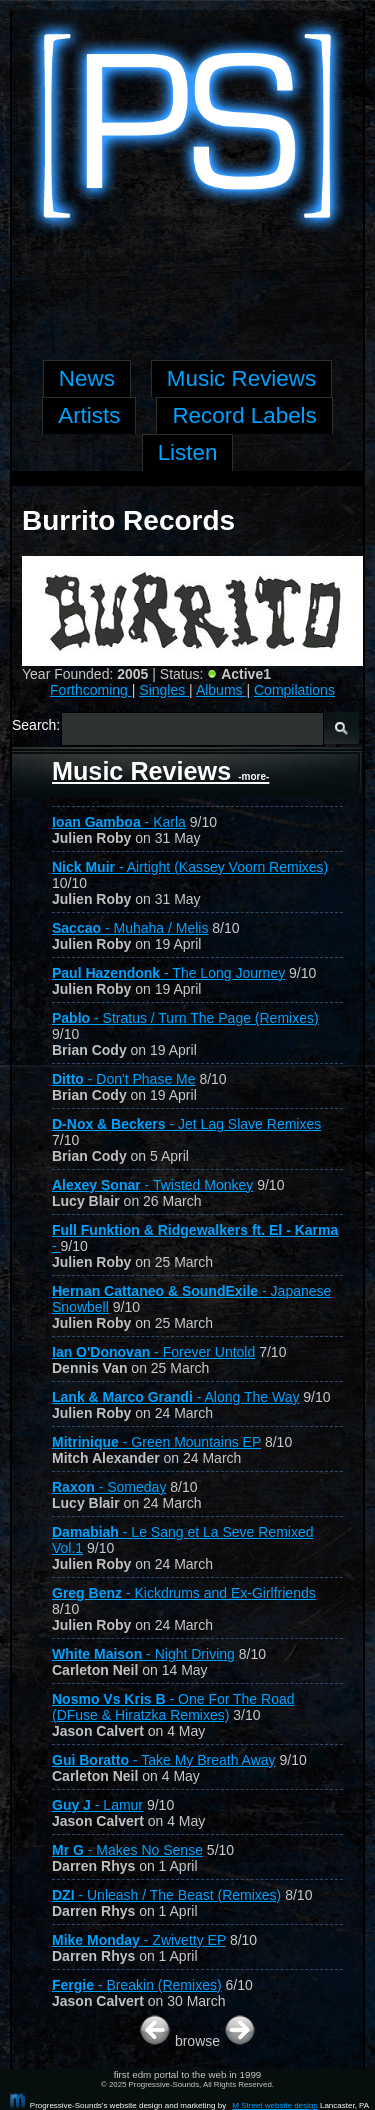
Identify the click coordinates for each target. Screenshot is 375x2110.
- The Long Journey (168, 973)
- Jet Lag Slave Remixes (186, 1124)
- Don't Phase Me (124, 1079)
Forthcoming (91, 690)
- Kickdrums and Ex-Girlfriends (184, 1593)
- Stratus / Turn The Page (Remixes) (185, 1018)
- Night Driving (143, 1654)
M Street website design (274, 2105)
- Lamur (97, 1805)
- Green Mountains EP (156, 1442)
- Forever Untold (153, 1352)
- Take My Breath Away (164, 1760)
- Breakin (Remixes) (137, 1985)
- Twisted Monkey (152, 1185)
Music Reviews (160, 771)
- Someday (109, 1487)
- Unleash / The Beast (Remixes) (166, 1895)
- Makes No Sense (127, 1850)
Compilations (294, 690)
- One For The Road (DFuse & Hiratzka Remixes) (173, 1707)
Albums (221, 690)
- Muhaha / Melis (130, 928)
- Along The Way (175, 1397)
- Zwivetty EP (139, 1940)
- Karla (119, 822)
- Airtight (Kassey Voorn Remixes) (190, 867)
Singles (164, 690)
